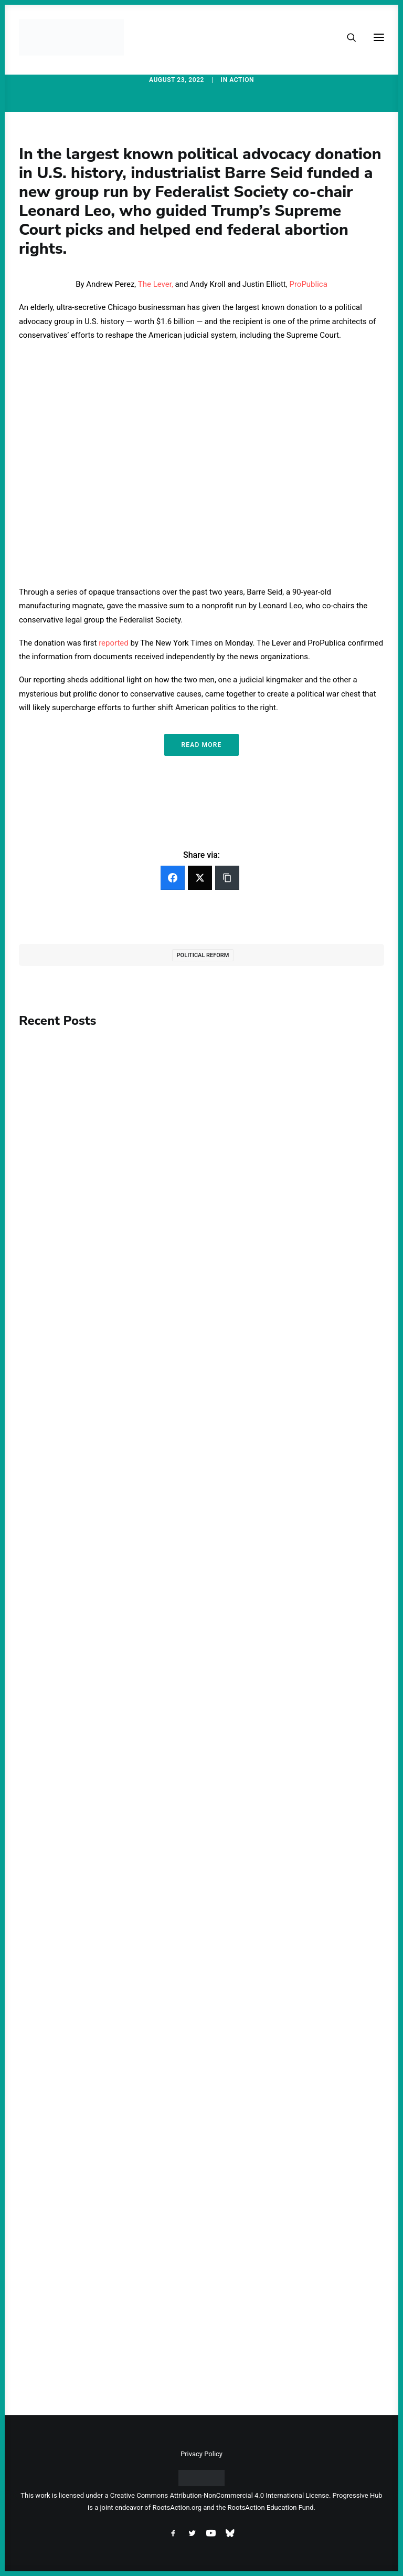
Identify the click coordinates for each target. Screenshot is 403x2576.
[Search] (346, 37)
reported (114, 643)
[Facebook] (173, 878)
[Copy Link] (227, 878)
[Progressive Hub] (71, 37)
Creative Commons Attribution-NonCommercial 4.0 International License (219, 2495)
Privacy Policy (201, 2454)
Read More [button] (201, 745)
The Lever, (155, 284)
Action (241, 80)
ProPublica (308, 284)
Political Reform (203, 955)
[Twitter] (200, 878)
